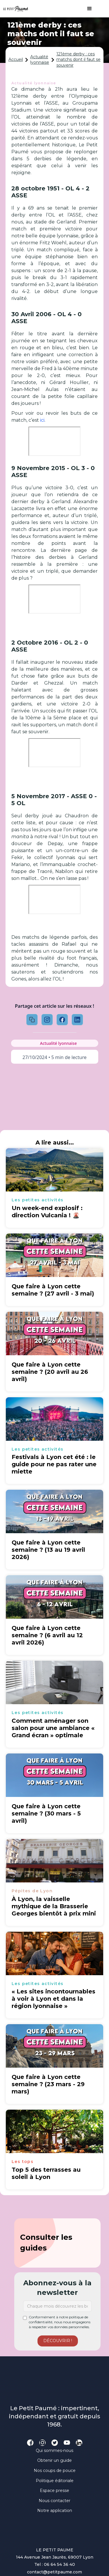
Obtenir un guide (54, 2460)
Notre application (54, 2510)
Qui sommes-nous (54, 2450)
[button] (86, 8)
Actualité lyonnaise (39, 59)
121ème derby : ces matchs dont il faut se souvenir (78, 59)
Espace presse (54, 2490)
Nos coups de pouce (55, 2470)
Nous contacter (54, 2500)
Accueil (15, 59)
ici (42, 420)
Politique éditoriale (55, 2480)
